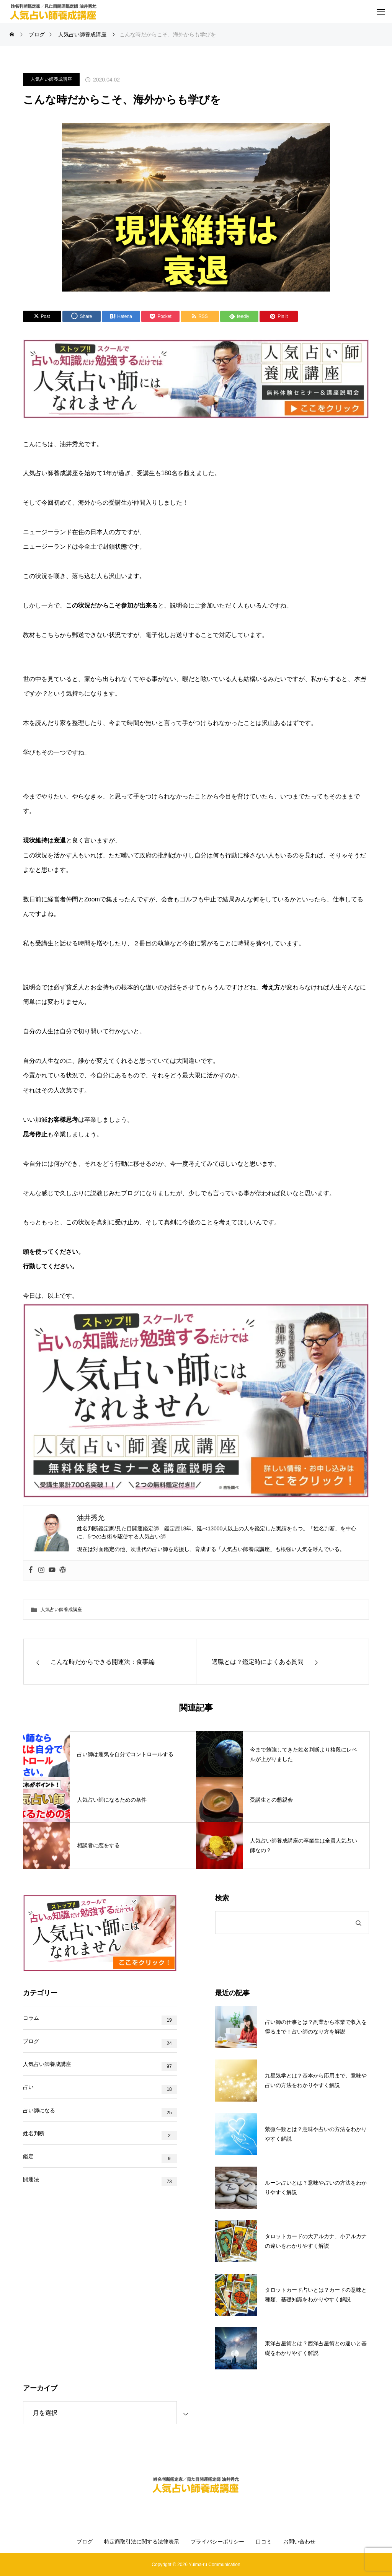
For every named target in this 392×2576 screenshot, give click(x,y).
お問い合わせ (299, 2542)
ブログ (31, 2046)
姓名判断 (33, 2154)
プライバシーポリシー (217, 2542)
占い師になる (39, 2127)
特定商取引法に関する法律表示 (141, 2542)
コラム (31, 2020)
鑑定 (28, 2180)
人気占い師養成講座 (51, 79)
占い (28, 2100)
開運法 (31, 2207)
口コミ (264, 2542)
